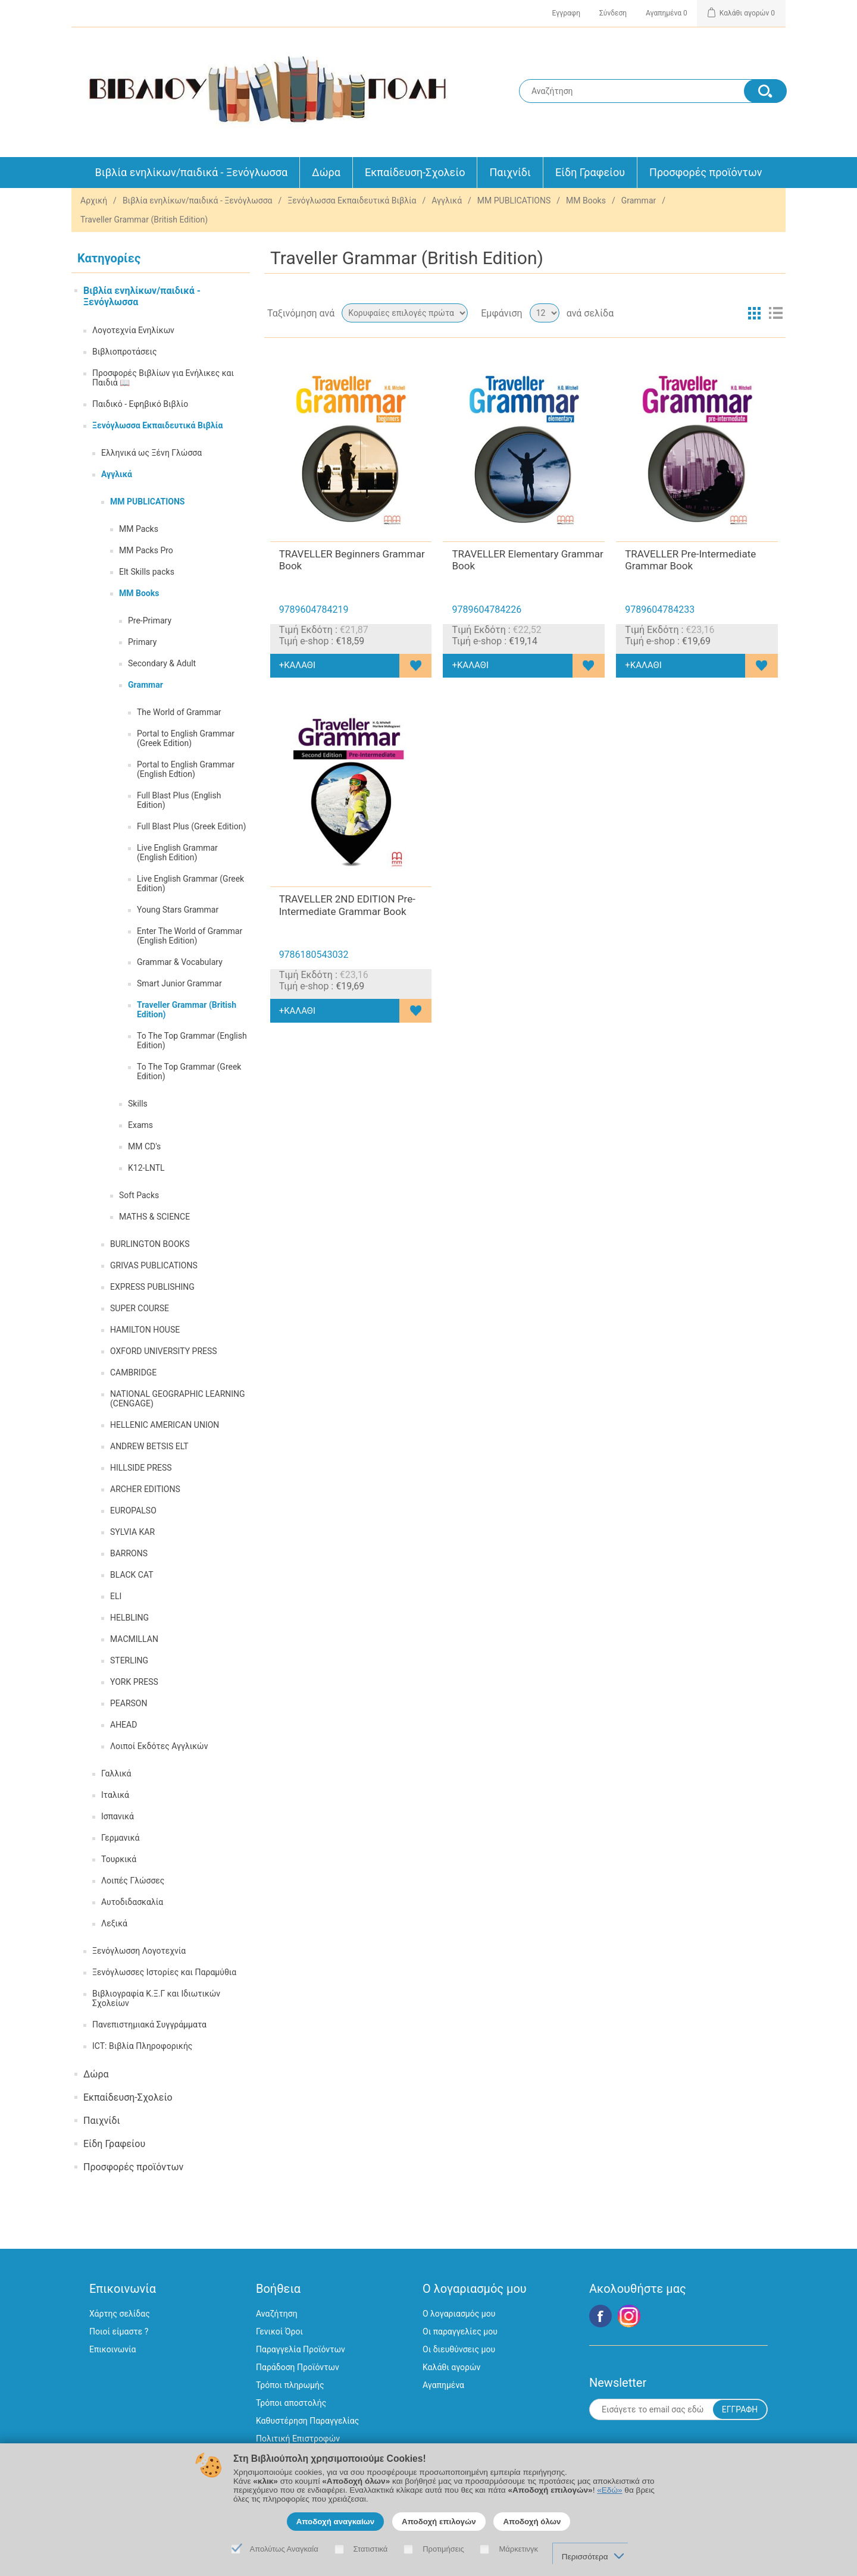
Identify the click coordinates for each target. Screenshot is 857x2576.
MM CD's (144, 1146)
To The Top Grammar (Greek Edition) (189, 1071)
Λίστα (775, 312)
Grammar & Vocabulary (180, 962)
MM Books (586, 200)
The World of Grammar (179, 712)
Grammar (638, 200)
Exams (140, 1125)
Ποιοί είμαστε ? (118, 2331)
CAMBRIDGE (133, 1372)
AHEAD (123, 1724)
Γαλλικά (116, 1773)
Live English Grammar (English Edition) (177, 852)
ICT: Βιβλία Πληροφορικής (142, 2046)
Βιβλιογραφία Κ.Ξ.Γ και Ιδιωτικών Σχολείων (156, 1998)
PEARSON (128, 1703)
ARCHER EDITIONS (145, 1489)
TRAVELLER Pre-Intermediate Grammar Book (690, 560)
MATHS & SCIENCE (154, 1216)
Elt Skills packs (146, 571)
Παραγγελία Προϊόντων (300, 2349)
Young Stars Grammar (177, 909)
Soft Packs (139, 1195)
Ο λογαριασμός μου (459, 2313)
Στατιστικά (371, 2548)
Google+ (629, 2316)
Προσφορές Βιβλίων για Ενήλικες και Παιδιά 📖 (163, 377)
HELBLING (129, 1617)
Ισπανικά (117, 1816)
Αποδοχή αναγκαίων (335, 2521)
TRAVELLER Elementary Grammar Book (527, 560)
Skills (138, 1103)
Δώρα (326, 172)
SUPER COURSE (139, 1308)
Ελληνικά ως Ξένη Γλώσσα (151, 452)
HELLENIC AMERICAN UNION (164, 1425)
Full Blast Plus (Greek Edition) (191, 826)
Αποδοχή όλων (532, 2521)
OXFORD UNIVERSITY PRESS (163, 1351)
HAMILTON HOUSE (145, 1329)
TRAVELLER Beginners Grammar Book (352, 560)
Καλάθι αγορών (451, 2367)
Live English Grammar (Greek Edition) (190, 883)
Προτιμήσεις (443, 2548)
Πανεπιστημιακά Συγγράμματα (149, 2024)
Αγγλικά (446, 200)
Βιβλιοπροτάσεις (124, 351)
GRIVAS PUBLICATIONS (154, 1265)
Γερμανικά (120, 1837)
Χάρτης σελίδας (119, 2313)
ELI (115, 1596)
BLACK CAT (132, 1575)
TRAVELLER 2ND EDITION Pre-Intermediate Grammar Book (347, 905)
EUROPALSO (133, 1510)
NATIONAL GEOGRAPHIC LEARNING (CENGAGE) (177, 1398)
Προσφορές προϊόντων (705, 172)
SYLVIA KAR (132, 1532)
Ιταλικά (115, 1795)
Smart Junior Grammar (179, 983)
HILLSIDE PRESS (141, 1467)
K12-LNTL (146, 1168)
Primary (142, 642)
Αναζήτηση (277, 2313)
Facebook (600, 2316)
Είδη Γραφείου (590, 172)
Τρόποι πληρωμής (290, 2385)
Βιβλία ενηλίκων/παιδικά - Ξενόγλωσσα (191, 172)
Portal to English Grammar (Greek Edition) (185, 738)
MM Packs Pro (146, 550)
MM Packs (138, 529)
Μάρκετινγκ (518, 2548)
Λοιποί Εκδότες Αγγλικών (159, 1746)
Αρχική (93, 200)
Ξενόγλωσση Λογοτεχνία (139, 1950)
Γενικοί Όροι (279, 2331)
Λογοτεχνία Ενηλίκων (133, 330)
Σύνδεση (613, 13)
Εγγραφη (566, 13)
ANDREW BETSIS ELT (149, 1446)
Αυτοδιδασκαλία (132, 1902)
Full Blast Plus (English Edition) (179, 800)
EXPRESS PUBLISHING (152, 1287)
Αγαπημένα (443, 2385)
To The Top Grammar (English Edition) (192, 1040)
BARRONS (129, 1553)
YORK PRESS (134, 1682)
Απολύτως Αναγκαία (284, 2548)
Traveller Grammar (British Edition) (186, 1009)
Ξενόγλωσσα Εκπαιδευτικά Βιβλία (351, 200)
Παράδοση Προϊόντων (297, 2367)
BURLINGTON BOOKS (150, 1244)
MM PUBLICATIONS (514, 200)
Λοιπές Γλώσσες (132, 1880)
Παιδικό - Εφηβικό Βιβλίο (140, 404)
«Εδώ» (609, 2490)
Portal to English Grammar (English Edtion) (185, 769)
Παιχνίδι (509, 172)
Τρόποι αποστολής (291, 2403)
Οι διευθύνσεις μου (459, 2349)
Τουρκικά (118, 1859)
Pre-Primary (149, 620)
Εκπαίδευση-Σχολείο (415, 172)
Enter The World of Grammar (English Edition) (189, 935)
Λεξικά (114, 1923)
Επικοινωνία (112, 2349)
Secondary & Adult (162, 663)
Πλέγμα (754, 312)
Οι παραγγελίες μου (460, 2331)
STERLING (129, 1660)
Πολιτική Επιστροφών (298, 2438)
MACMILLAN (134, 1639)
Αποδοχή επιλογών (439, 2521)
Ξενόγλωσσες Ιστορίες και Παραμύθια (164, 1972)
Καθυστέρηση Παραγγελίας (307, 2420)
